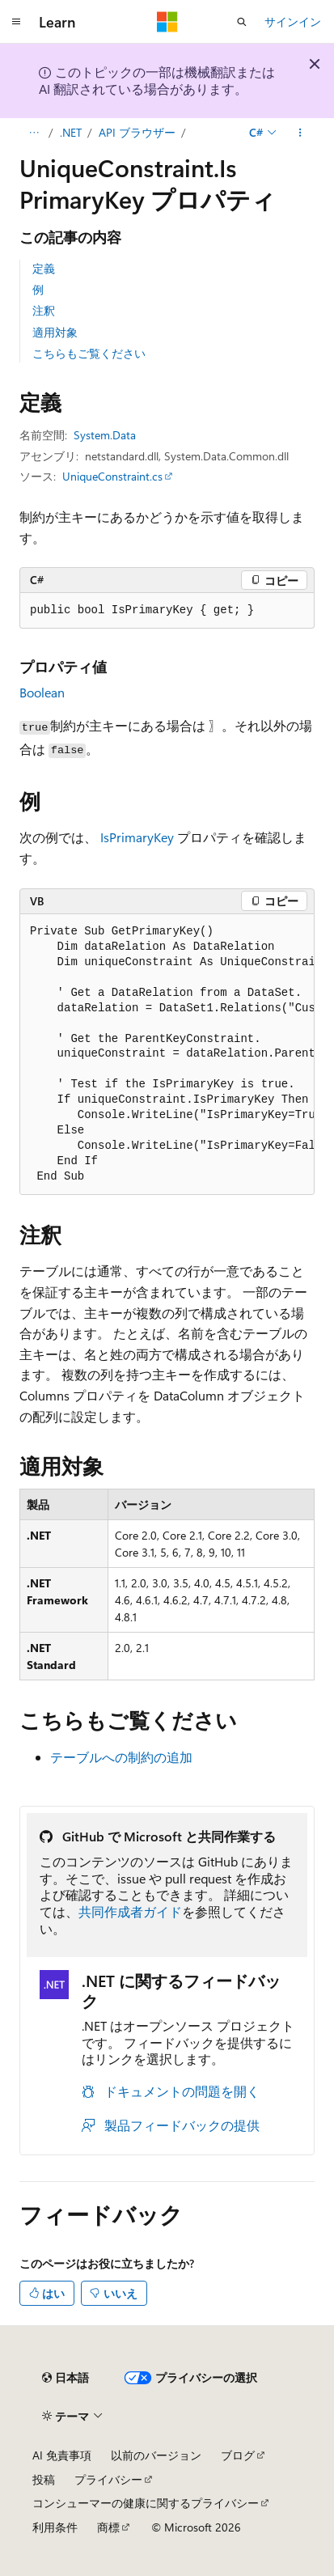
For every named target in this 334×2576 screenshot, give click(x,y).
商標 (108, 2527)
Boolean (42, 692)
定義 (43, 268)
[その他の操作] (300, 133)
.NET (71, 132)
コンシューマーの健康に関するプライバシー (145, 2502)
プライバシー (108, 2479)
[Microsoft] (167, 21)
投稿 (43, 2479)
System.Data (105, 435)
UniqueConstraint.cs (112, 476)
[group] (167, 1055)
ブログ (238, 2455)
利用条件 (55, 2527)
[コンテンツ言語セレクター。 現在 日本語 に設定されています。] (65, 2378)
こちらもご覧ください (89, 353)
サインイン (292, 21)
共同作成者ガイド (130, 1911)
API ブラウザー (137, 132)
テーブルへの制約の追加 (121, 1756)
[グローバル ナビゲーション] (16, 21)
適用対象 (55, 332)
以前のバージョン (156, 2455)
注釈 (43, 310)
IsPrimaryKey (137, 836)
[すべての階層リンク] (33, 133)
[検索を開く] (242, 21)
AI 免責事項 (61, 2455)
